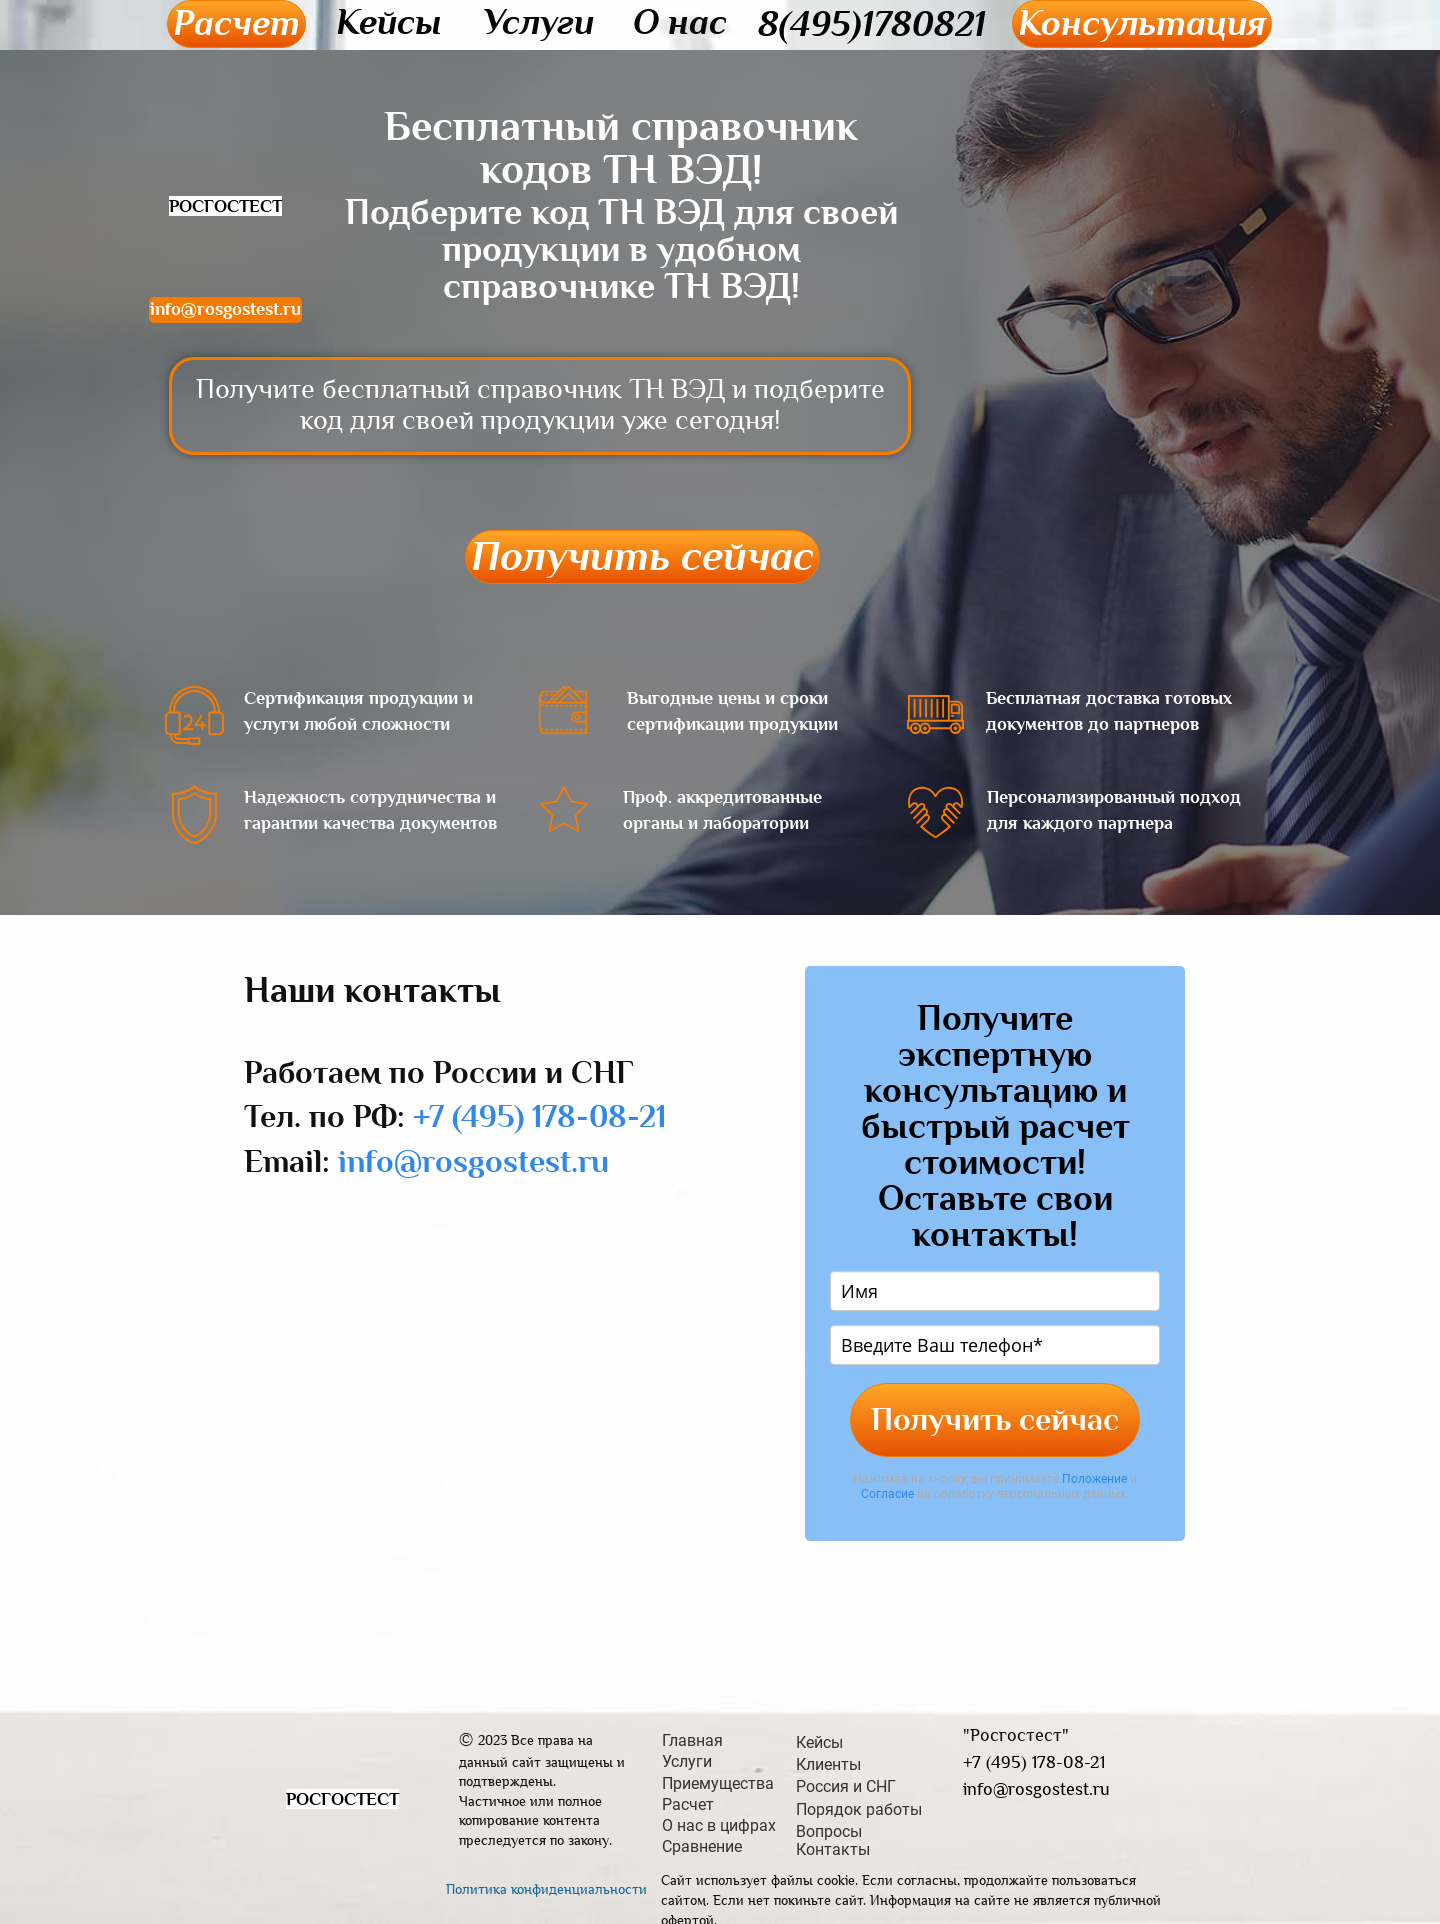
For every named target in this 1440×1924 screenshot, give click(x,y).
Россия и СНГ (846, 1787)
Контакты (833, 1850)
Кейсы (389, 22)
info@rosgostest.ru (225, 309)
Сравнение (702, 1847)
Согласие (887, 1494)
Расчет (236, 23)
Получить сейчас (642, 556)
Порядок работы (859, 1810)
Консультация (1142, 23)
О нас (680, 22)
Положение (1094, 1479)
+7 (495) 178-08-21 (539, 1116)
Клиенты (828, 1765)
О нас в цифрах (719, 1826)
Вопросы (829, 1832)
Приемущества (718, 1784)
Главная (692, 1741)
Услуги (538, 22)
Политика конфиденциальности (546, 1889)
